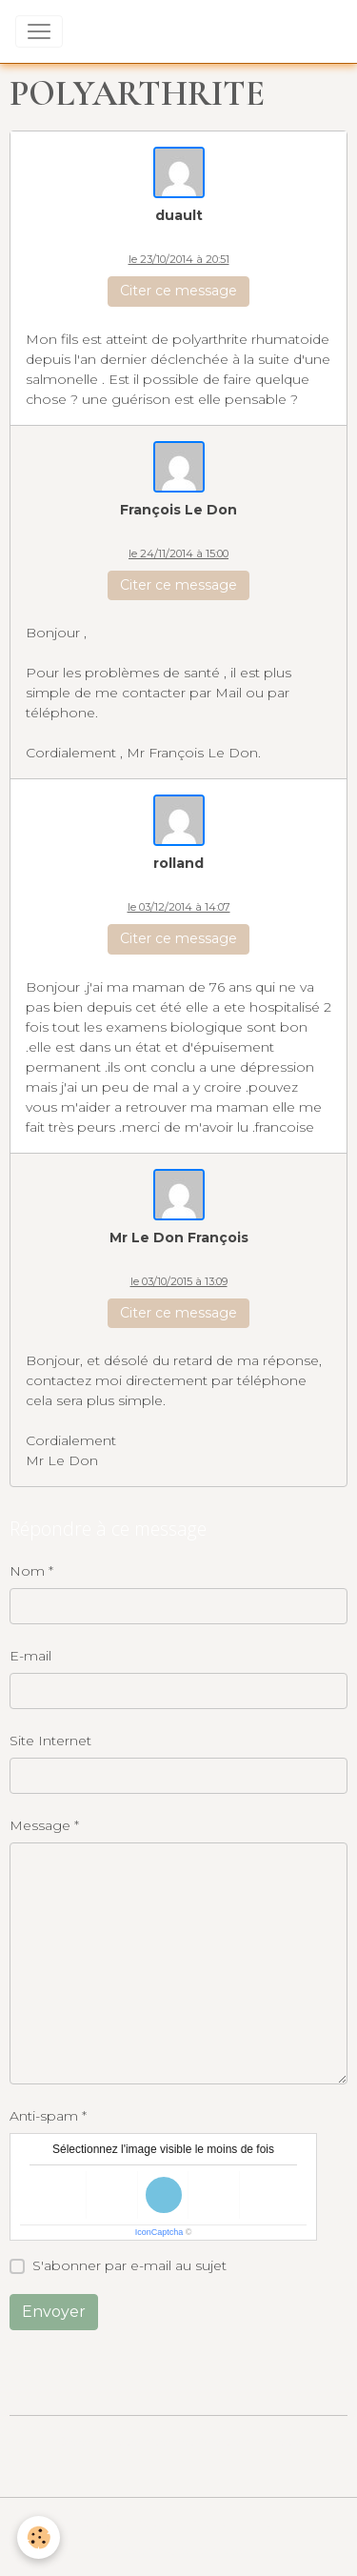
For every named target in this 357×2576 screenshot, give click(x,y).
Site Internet (50, 1740)
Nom (27, 1571)
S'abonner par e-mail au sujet (129, 2265)
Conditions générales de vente (179, 2522)
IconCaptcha (159, 2232)
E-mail (30, 1655)
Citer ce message (178, 290)
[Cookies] (38, 2537)
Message (40, 1825)
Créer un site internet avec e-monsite (179, 2440)
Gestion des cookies (179, 2550)
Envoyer (54, 2312)
